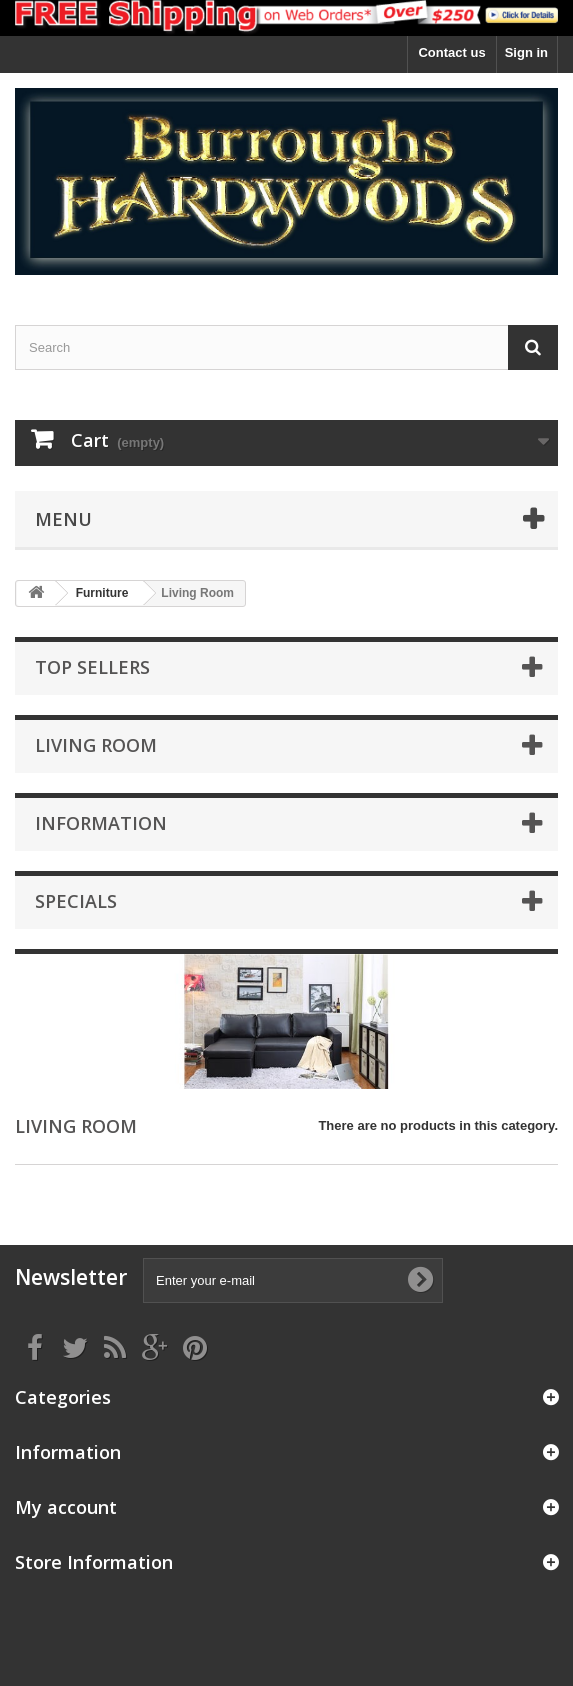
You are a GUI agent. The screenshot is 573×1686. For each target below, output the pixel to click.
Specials (76, 901)
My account (66, 1507)
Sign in (526, 52)
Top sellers (92, 667)
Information (101, 823)
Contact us (451, 52)
